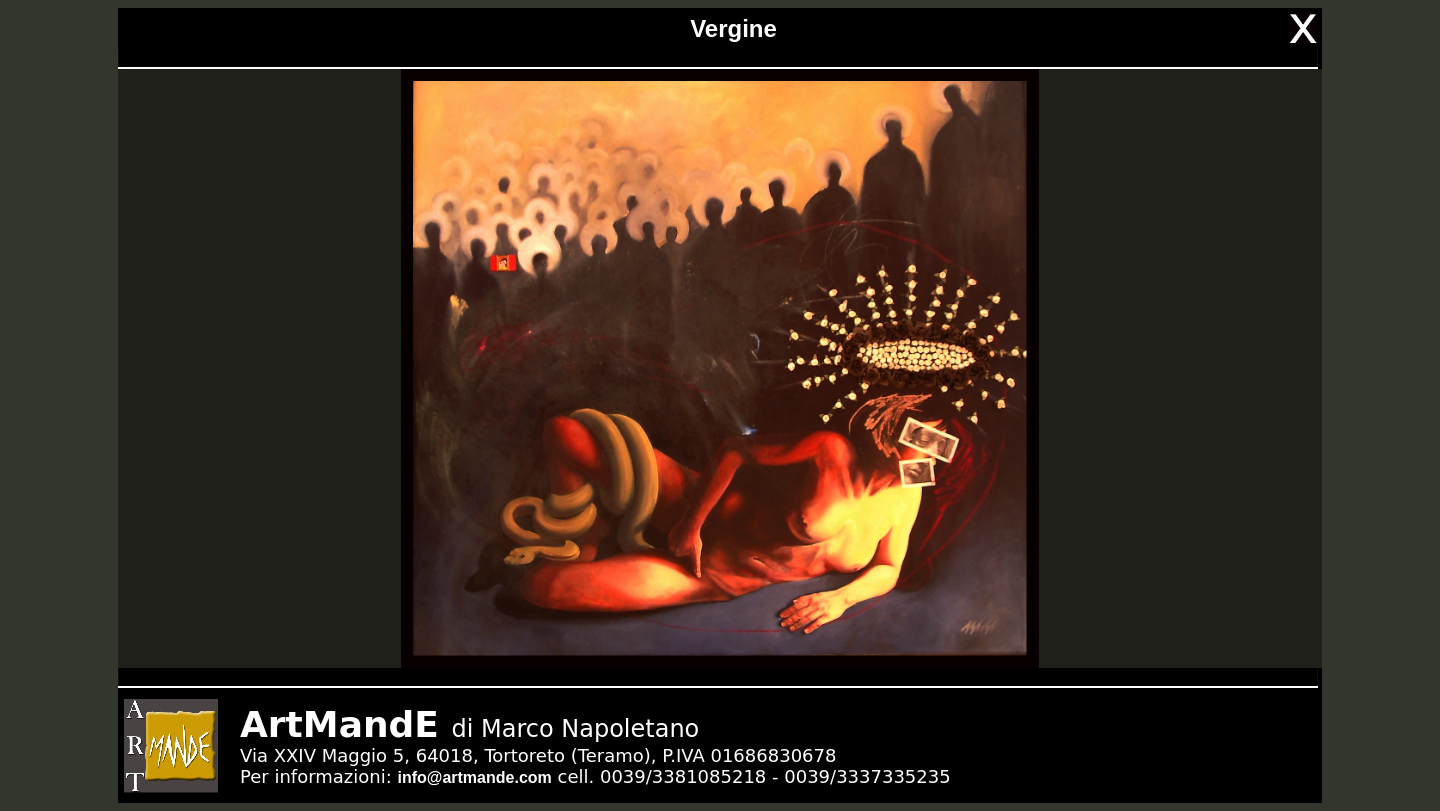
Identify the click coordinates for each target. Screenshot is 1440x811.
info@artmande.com (474, 777)
